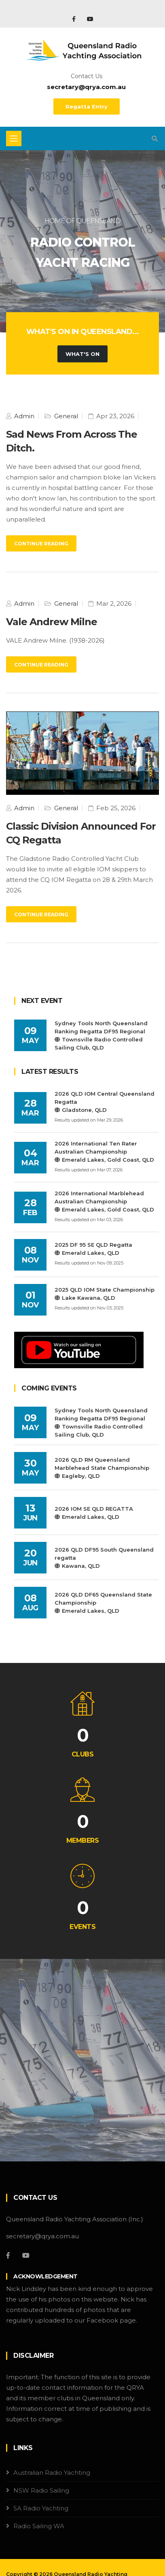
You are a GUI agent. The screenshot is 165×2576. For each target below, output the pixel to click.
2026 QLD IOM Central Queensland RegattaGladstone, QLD (104, 1101)
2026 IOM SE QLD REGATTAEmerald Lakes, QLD (94, 1512)
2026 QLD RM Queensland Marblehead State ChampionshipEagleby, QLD (102, 1467)
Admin (23, 416)
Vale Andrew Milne (51, 622)
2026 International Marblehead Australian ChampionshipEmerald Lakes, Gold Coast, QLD (104, 1201)
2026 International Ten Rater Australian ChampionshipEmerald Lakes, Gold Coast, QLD (104, 1151)
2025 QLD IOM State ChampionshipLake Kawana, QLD (104, 1293)
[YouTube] (26, 2255)
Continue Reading (41, 544)
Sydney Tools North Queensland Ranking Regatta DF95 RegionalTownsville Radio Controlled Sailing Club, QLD (101, 1035)
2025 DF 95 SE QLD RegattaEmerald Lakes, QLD (93, 1248)
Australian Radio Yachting (51, 2472)
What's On (82, 354)
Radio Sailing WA (38, 2526)
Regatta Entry (87, 106)
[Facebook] (8, 2255)
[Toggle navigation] (13, 138)
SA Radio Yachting (40, 2508)
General (65, 416)
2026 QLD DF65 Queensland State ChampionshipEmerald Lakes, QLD (103, 1602)
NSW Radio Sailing (41, 2490)
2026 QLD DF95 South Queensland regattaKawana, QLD (104, 1557)
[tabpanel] (82, 241)
